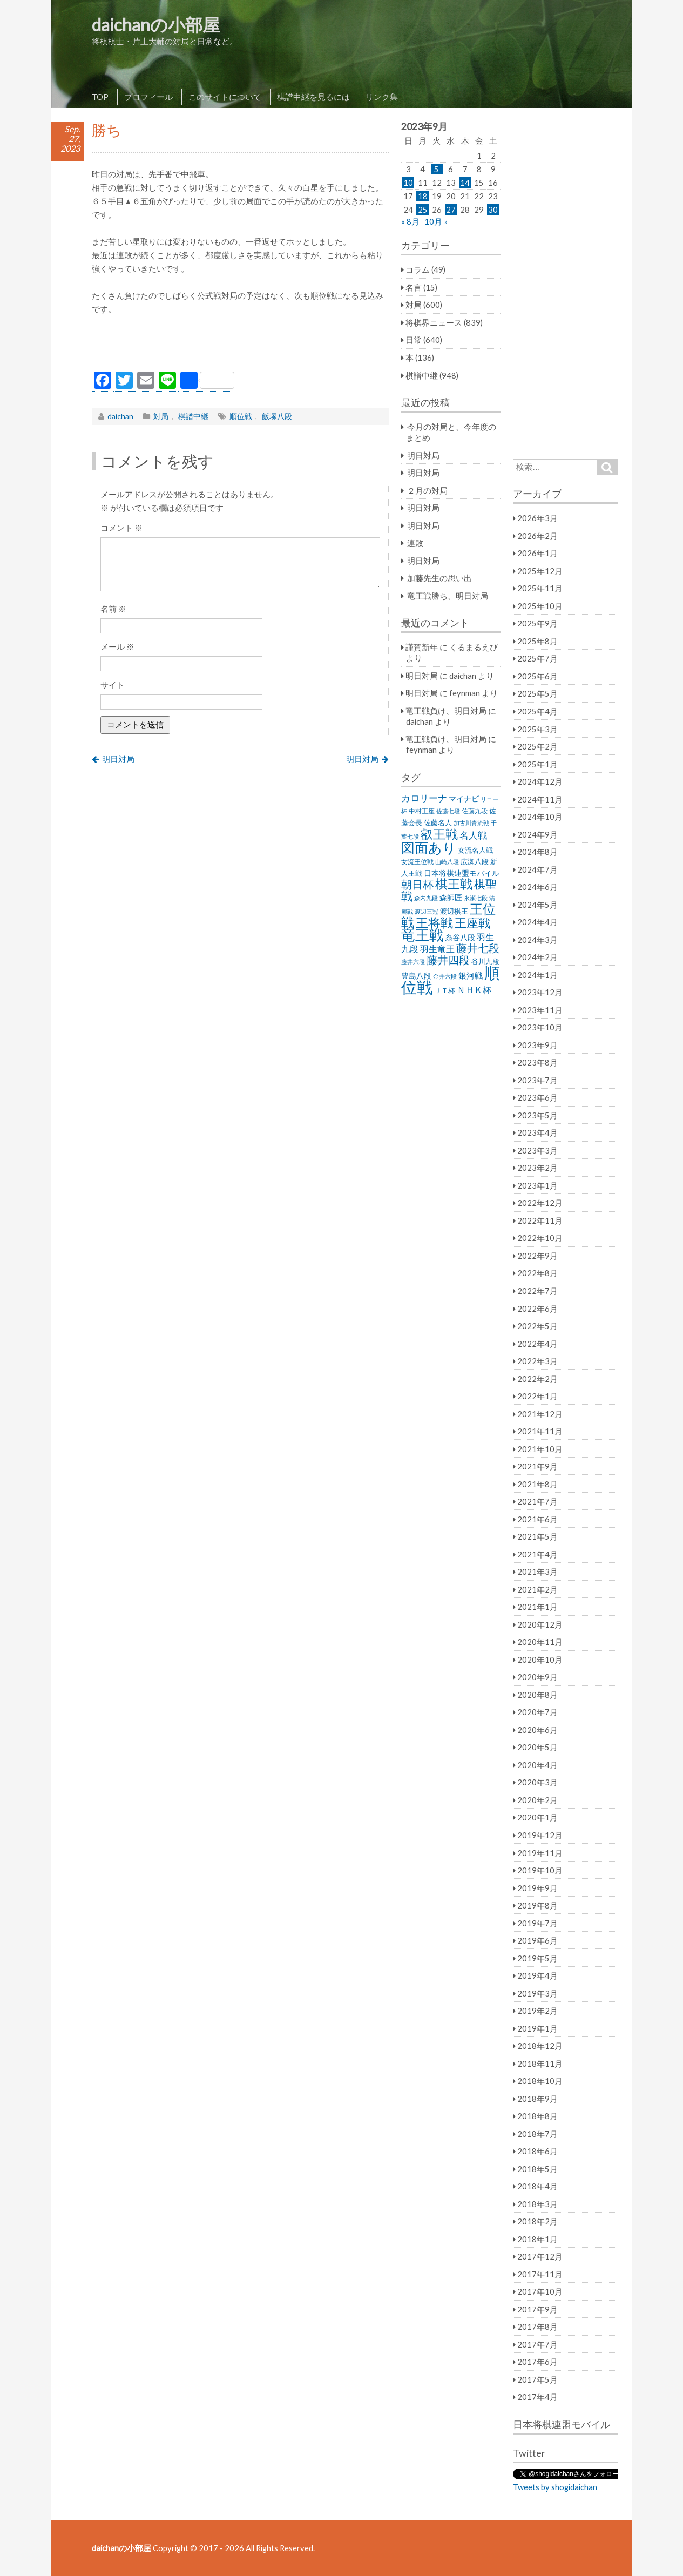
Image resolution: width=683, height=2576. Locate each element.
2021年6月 (537, 1519)
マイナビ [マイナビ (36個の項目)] (464, 798)
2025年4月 (537, 711)
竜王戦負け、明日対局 (445, 711)
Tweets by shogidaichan (555, 2487)
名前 (113, 608)
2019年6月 (537, 1940)
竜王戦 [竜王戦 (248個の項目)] (422, 934)
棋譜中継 (193, 416)
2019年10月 (540, 1870)
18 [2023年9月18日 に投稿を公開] (423, 196)
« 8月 (410, 221)
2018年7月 (537, 2134)
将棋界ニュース (433, 322)
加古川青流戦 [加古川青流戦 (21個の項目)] (471, 822)
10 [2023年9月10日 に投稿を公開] (408, 182)
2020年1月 (537, 1817)
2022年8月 (537, 1273)
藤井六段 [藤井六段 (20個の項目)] (413, 961)
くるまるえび (473, 647)
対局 (160, 416)
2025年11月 (540, 588)
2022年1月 (537, 1396)
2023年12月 (540, 992)
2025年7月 (537, 658)
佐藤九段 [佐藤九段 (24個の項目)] (475, 811)
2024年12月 (540, 781)
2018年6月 (537, 2151)
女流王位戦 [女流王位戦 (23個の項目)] (417, 861)
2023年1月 (537, 1185)
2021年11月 (540, 1431)
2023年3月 (537, 1150)
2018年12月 (540, 2046)
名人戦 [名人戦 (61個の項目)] (473, 835)
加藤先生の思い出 (439, 578)
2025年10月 (540, 606)
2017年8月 (537, 2326)
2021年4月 (537, 1554)
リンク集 (382, 97)
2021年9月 (537, 1466)
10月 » (436, 221)
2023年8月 (537, 1062)
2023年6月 (537, 1097)
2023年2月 (537, 1167)
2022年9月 (537, 1255)
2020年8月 (537, 1695)
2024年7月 (537, 869)
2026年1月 (537, 553)
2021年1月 (537, 1606)
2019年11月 (540, 1853)
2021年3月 (537, 1571)
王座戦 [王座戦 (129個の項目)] (472, 922)
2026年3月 (537, 518)
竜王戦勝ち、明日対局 (447, 596)
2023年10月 (540, 1027)
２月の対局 (427, 490)
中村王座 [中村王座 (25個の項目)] (422, 811)
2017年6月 (537, 2361)
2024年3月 (537, 940)
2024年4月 (537, 922)
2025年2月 (537, 746)
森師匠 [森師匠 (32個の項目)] (450, 897)
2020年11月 (540, 1642)
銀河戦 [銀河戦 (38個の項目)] (470, 975)
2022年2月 (537, 1379)
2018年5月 (537, 2169)
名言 (413, 287)
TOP (100, 97)
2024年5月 (537, 904)
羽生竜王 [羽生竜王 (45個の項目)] (437, 949)
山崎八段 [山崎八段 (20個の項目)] (447, 861)
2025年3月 (537, 729)
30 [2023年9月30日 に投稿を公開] (493, 209)
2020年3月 (537, 1782)
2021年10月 (540, 1449)
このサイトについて (224, 97)
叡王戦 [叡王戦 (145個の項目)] (439, 833)
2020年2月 (537, 1800)
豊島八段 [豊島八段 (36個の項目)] (416, 975)
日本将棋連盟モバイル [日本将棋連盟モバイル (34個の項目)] (461, 873)
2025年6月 (537, 676)
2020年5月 (537, 1747)
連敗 (415, 543)
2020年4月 (537, 1765)
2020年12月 (540, 1624)
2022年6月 (537, 1308)
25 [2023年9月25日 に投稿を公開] (423, 209)
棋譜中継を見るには (313, 97)
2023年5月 (537, 1115)
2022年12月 (540, 1203)
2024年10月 (540, 816)
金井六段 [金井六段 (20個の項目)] (445, 976)
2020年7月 (537, 1712)
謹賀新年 (421, 647)
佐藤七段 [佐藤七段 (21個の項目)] (448, 810)
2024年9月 (537, 834)
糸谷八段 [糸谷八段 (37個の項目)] (460, 937)
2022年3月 (537, 1361)
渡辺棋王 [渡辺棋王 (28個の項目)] (454, 911)
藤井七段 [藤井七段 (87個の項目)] (477, 948)
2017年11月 (540, 2274)
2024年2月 (537, 957)
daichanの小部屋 (156, 24)
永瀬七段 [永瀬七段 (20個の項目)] (476, 897)
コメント (121, 527)
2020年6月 (537, 1730)
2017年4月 (537, 2397)
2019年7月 (537, 1923)
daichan (120, 416)
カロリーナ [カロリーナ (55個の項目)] (424, 798)
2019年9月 (537, 1888)
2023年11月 (540, 1010)
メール (117, 646)
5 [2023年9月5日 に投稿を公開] (436, 169)
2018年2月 (537, 2221)
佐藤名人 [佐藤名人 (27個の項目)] (438, 823)
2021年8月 (537, 1484)
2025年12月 (540, 571)
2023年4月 (537, 1132)
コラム (417, 269)
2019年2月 (537, 2010)
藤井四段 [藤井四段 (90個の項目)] (448, 959)
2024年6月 (537, 887)
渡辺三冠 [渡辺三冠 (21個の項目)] (426, 911)
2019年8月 (537, 1905)
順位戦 (240, 416)
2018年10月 (540, 2081)
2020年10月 (540, 1659)
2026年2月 (537, 536)
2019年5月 (537, 1958)
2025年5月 (537, 693)
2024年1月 (537, 975)
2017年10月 (540, 2291)
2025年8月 (537, 641)
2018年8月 (537, 2116)
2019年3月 (537, 1993)
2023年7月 (537, 1080)
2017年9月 (537, 2309)
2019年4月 (537, 1975)
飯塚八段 (277, 416)
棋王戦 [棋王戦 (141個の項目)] (453, 883)
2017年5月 (537, 2379)
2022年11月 (540, 1220)
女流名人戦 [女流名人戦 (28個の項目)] (475, 850)
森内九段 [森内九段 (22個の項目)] (426, 897)
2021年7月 (537, 1501)
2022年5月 (537, 1326)
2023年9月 (537, 1045)
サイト (112, 685)
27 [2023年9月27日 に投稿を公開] (451, 209)
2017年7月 (537, 2344)
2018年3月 (537, 2204)
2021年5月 (537, 1536)
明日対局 (118, 759)
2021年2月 (537, 1589)
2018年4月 (537, 2186)
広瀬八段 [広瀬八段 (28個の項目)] (475, 861)
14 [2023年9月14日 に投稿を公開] (465, 182)
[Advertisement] (240, 345)
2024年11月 (540, 799)
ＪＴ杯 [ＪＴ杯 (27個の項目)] (444, 991)
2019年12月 (540, 1835)
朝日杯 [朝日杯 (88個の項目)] (417, 884)
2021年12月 (540, 1414)
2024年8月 (537, 852)
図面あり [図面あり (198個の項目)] (428, 847)
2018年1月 (537, 2239)
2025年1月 (537, 764)
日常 (413, 340)
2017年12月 (540, 2256)
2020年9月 (537, 1677)
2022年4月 (537, 1343)
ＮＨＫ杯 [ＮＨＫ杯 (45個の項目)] (474, 990)
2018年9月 (537, 2098)
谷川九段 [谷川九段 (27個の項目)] (485, 961)
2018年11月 (540, 2063)
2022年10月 (540, 1238)
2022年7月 (537, 1291)
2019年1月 (537, 2028)
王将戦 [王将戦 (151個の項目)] (434, 922)
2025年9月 (537, 623)
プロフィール (148, 97)
